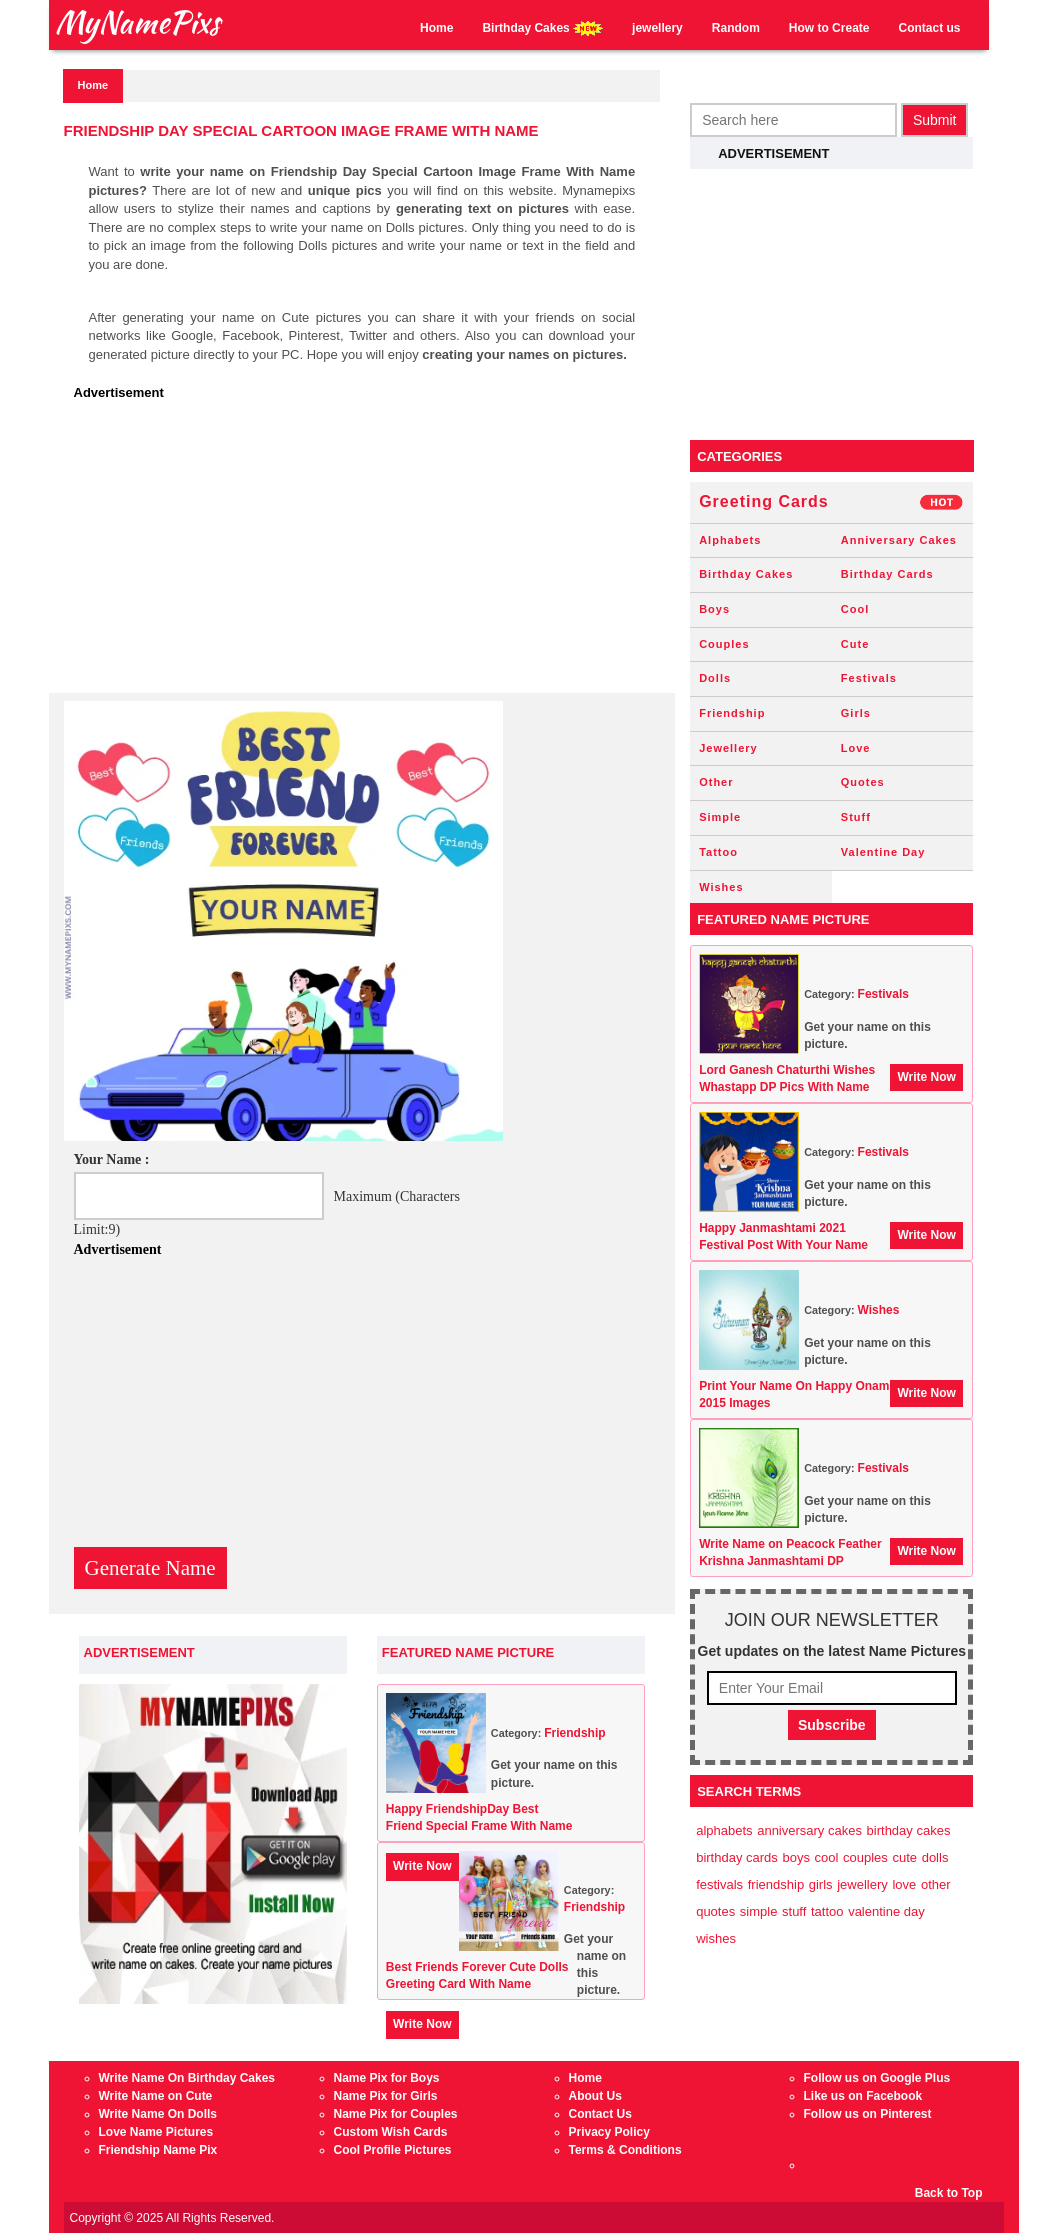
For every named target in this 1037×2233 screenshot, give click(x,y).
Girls (856, 713)
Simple (720, 817)
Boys (714, 609)
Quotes (863, 782)
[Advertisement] (367, 553)
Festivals (869, 678)
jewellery (657, 28)
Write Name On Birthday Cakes (187, 2078)
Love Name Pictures (156, 2132)
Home (436, 28)
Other (716, 782)
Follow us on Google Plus (877, 2078)
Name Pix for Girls (386, 2096)
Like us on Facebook (863, 2096)
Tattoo (718, 852)
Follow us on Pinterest (868, 2114)
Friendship (574, 1733)
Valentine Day (883, 852)
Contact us (929, 28)
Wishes (721, 887)
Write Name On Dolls (158, 2114)
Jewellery (728, 748)
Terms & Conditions (625, 2150)
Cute (855, 644)
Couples (724, 644)
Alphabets (730, 540)
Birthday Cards (887, 574)
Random (736, 28)
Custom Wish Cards (391, 2132)
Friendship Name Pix (158, 2150)
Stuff (856, 817)
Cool (855, 609)
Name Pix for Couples (396, 2114)
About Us (595, 2096)
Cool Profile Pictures (393, 2150)
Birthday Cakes (542, 28)
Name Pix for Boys (387, 2078)
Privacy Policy (609, 2132)
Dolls (715, 678)
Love (856, 748)
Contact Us (600, 2114)
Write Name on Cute (156, 2096)
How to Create (829, 28)
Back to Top (949, 2193)
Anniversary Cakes (899, 540)
